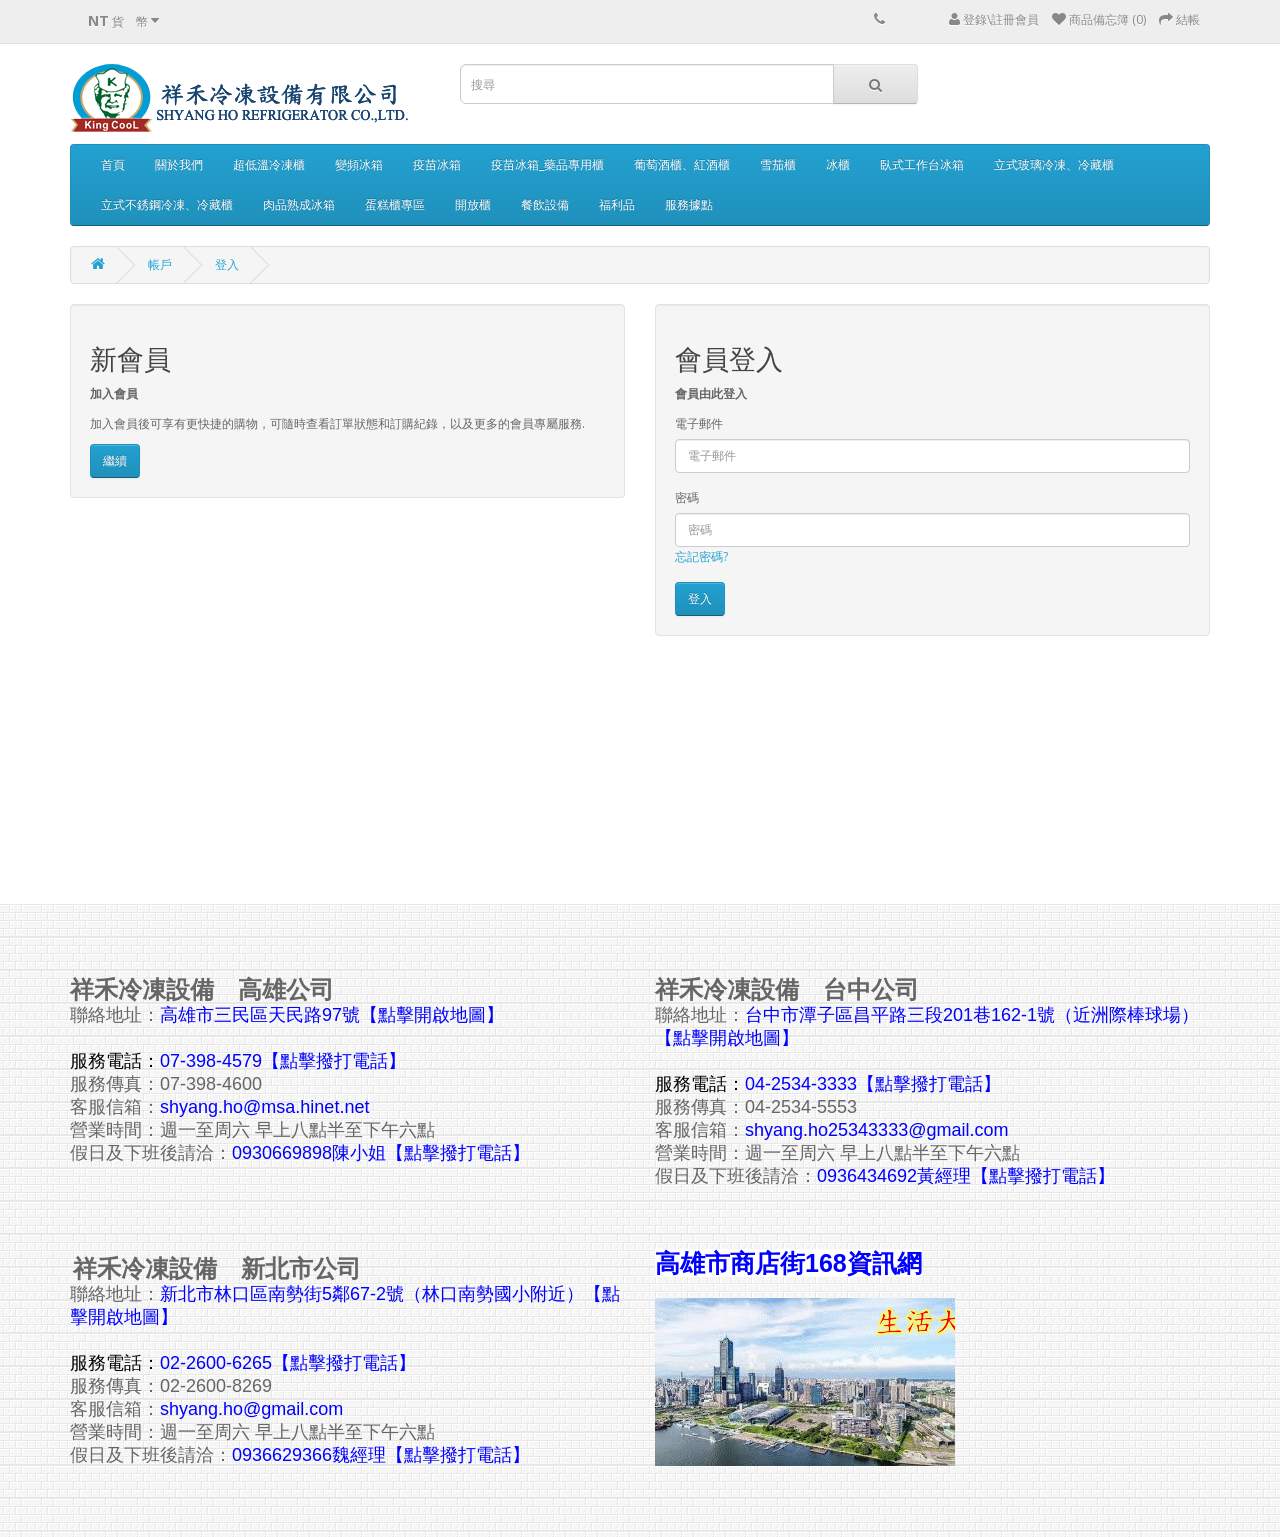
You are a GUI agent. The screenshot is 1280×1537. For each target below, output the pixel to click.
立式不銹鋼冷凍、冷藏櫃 (167, 204)
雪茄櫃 (778, 164)
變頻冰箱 (359, 164)
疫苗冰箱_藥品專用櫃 (547, 164)
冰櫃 (838, 164)
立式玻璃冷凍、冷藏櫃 (1054, 164)
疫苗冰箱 (437, 164)
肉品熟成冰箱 (299, 204)
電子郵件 (699, 423)
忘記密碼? (701, 556)
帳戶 (160, 264)
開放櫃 (473, 204)
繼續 (115, 460)
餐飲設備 (545, 204)
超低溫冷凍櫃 (269, 164)
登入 (227, 264)
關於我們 (179, 164)
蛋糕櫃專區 (395, 204)
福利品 (617, 204)
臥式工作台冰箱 (922, 164)
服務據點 (689, 204)
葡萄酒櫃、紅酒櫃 (682, 164)
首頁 (113, 164)
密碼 (687, 497)
